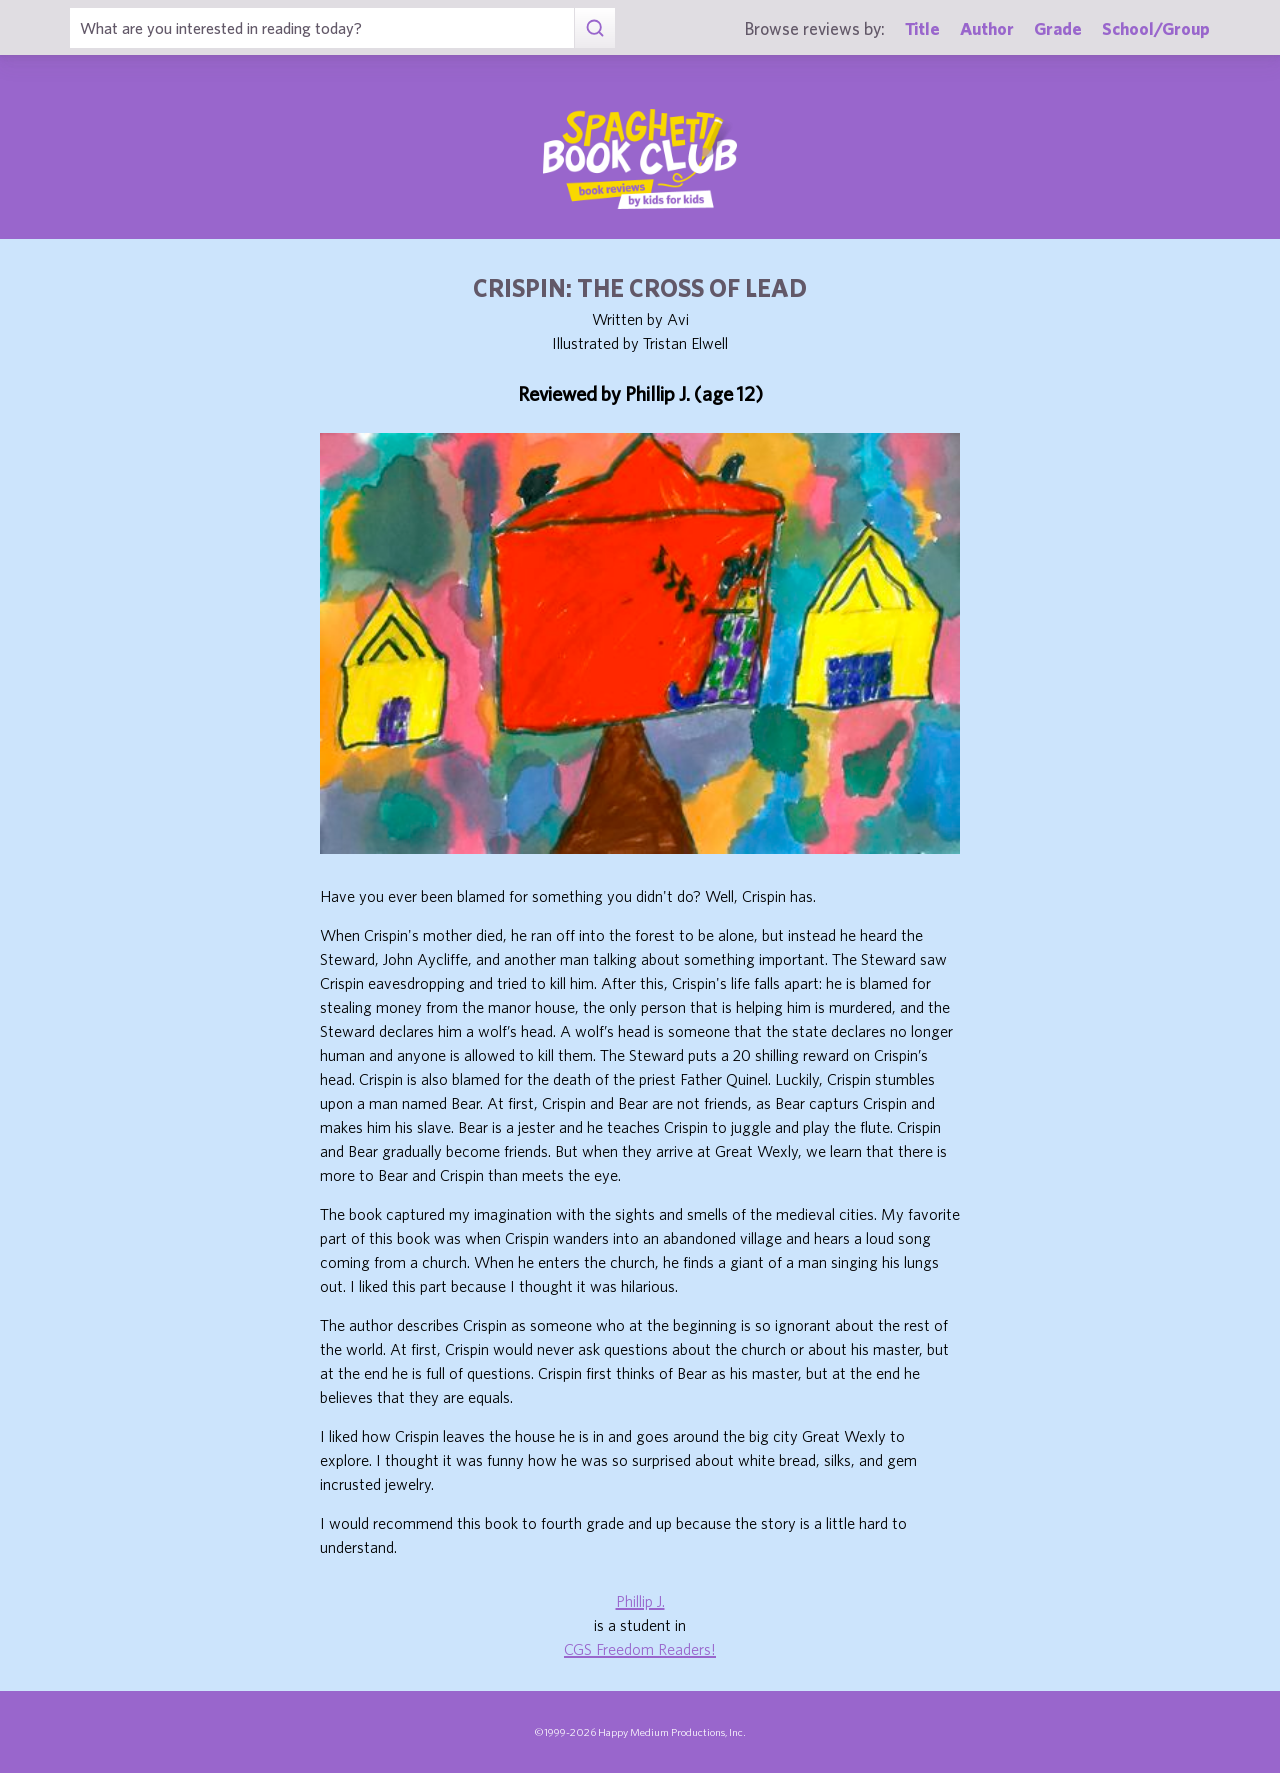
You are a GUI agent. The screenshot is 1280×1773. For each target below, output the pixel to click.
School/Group (1156, 28)
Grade (1058, 28)
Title (922, 28)
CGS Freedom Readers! (640, 1649)
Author (987, 28)
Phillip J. (640, 1601)
